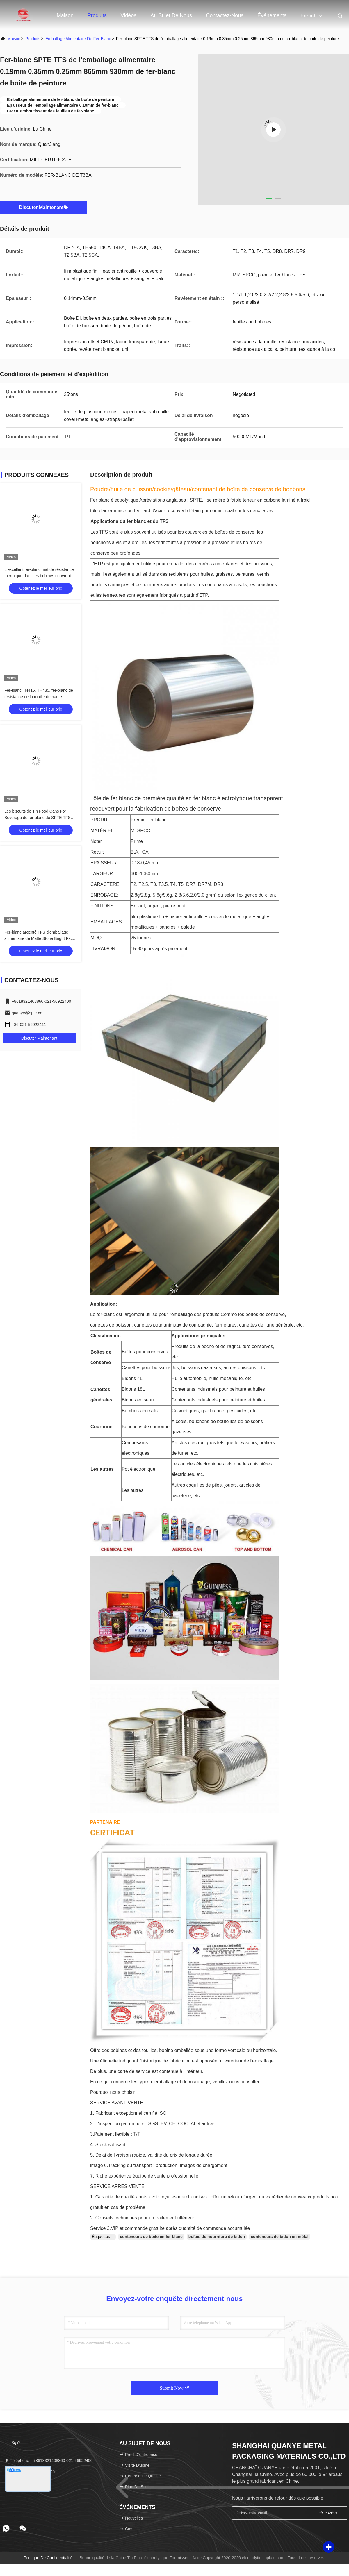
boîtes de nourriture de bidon (216, 2236)
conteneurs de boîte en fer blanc (151, 2236)
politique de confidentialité (48, 2557)
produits (32, 38)
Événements (271, 15)
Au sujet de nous (171, 15)
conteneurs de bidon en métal (279, 2236)
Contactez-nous (224, 15)
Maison (65, 15)
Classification (105, 1335)
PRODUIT (100, 819)
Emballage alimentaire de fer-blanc (78, 38)
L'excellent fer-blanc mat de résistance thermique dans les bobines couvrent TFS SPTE (39, 575)
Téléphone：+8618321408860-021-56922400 (48, 2460)
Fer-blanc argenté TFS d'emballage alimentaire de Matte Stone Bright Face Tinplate (39, 938)
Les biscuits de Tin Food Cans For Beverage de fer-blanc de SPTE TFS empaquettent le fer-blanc (37, 817)
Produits (97, 15)
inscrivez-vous (330, 2512)
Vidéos (129, 15)
